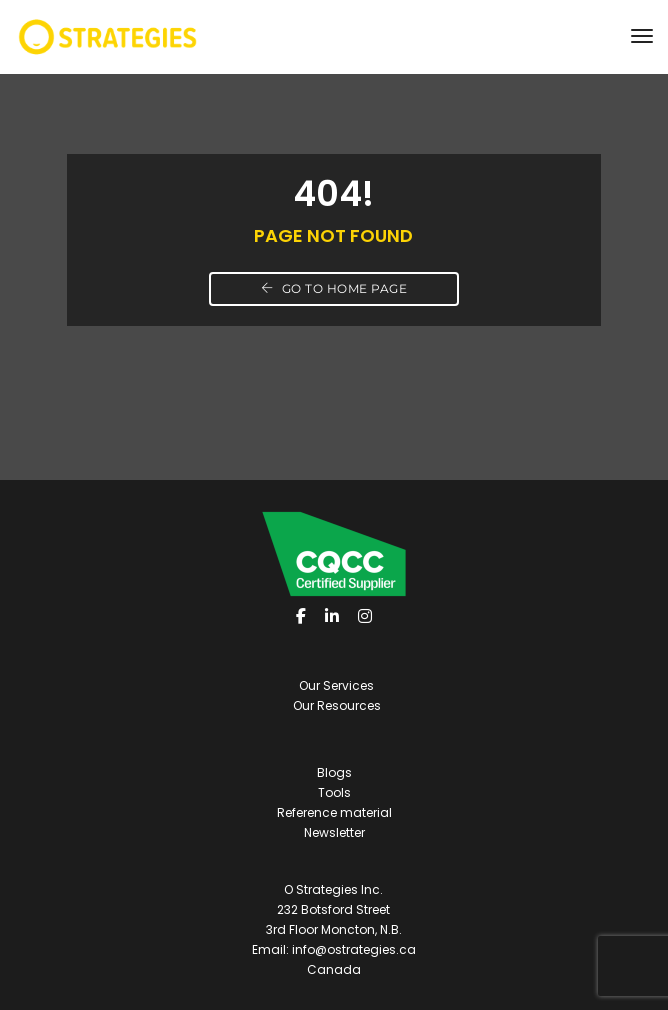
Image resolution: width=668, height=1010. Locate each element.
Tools (334, 792)
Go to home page (334, 288)
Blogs (334, 772)
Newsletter (334, 832)
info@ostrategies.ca (354, 949)
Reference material (334, 812)
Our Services (336, 685)
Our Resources (337, 705)
